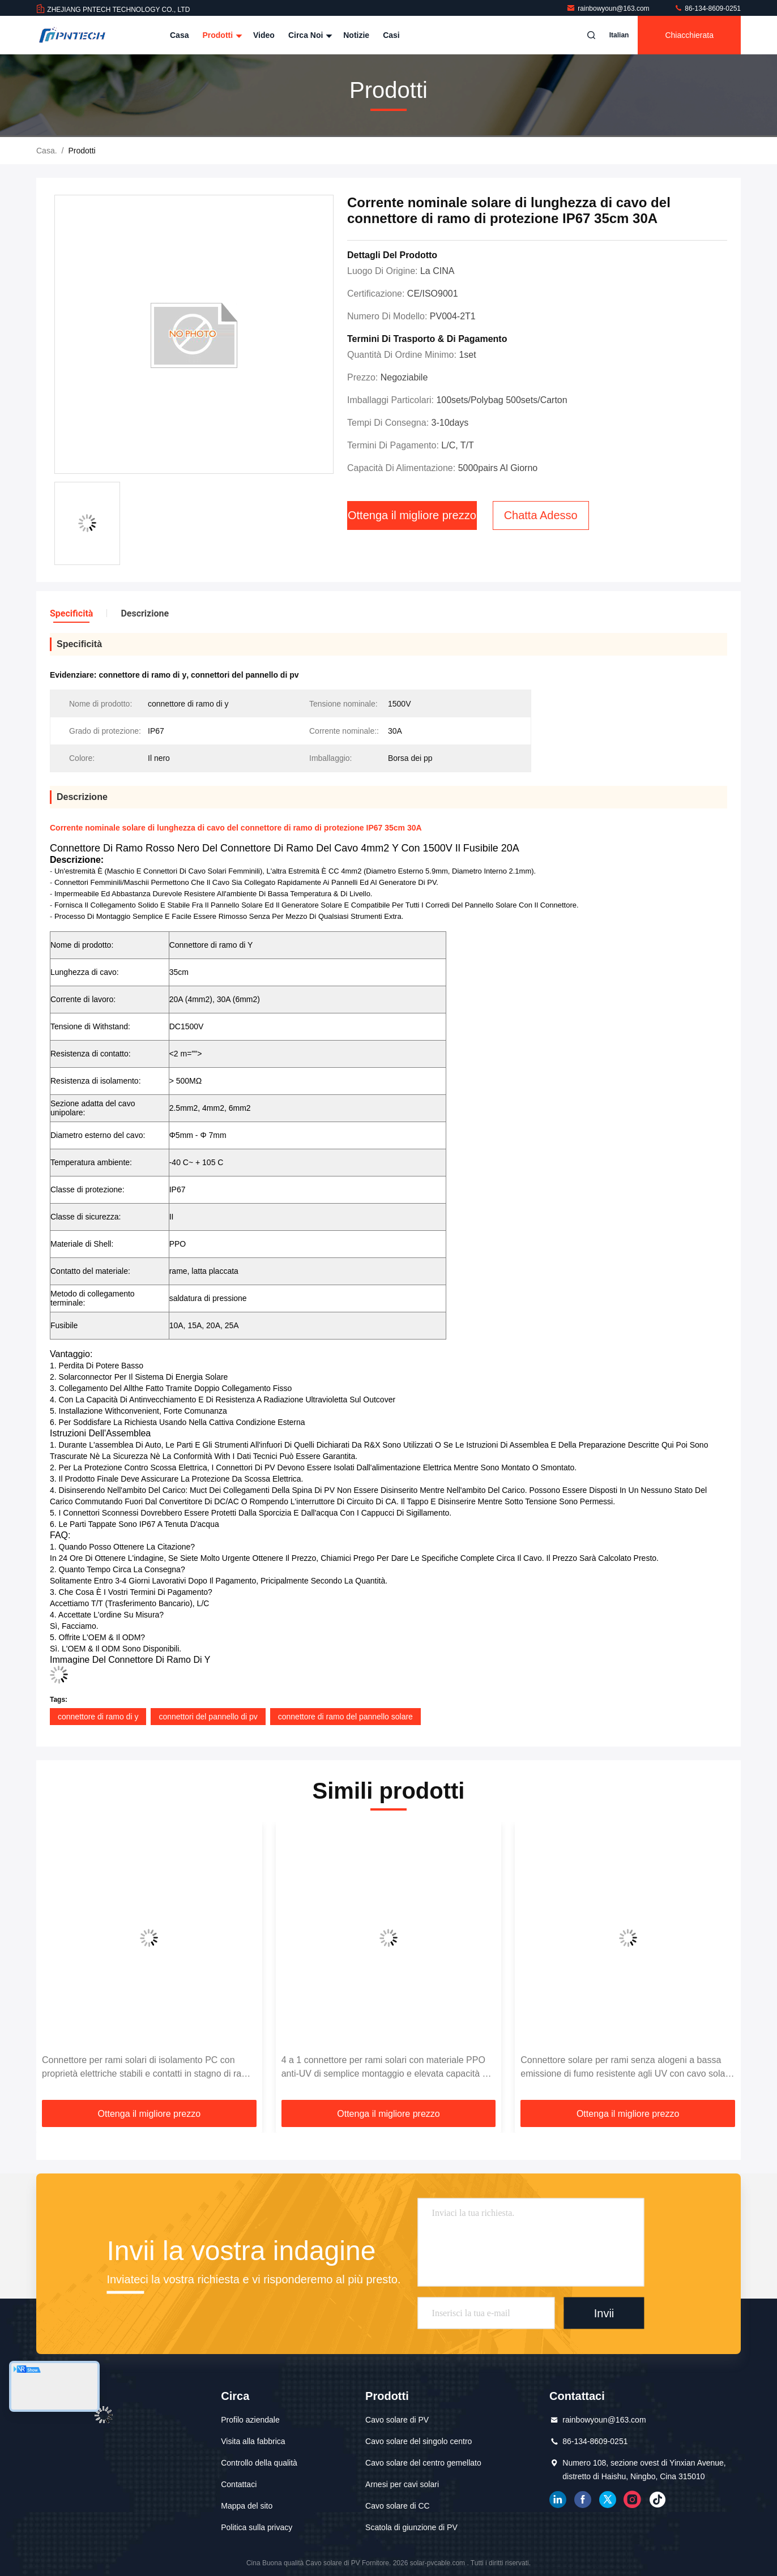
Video (264, 35)
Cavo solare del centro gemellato (423, 2462)
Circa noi (309, 35)
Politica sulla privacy (256, 2527)
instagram (632, 2499)
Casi (391, 35)
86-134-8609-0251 (707, 8)
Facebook (582, 2499)
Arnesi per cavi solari (402, 2484)
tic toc (657, 2499)
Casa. (46, 150)
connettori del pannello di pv (208, 1716)
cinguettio (607, 2499)
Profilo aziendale (250, 2419)
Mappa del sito (246, 2505)
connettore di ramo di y (98, 1716)
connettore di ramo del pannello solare (345, 1716)
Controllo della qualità (259, 2462)
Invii (604, 2313)
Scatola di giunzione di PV (411, 2527)
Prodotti (221, 35)
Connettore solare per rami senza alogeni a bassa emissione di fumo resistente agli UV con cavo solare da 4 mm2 (626, 2068)
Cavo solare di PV (397, 2419)
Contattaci (239, 2484)
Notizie (356, 35)
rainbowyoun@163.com (608, 8)
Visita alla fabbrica (253, 2441)
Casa (179, 35)
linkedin (557, 2499)
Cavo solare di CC (397, 2505)
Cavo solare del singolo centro (418, 2441)
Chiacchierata (689, 35)
